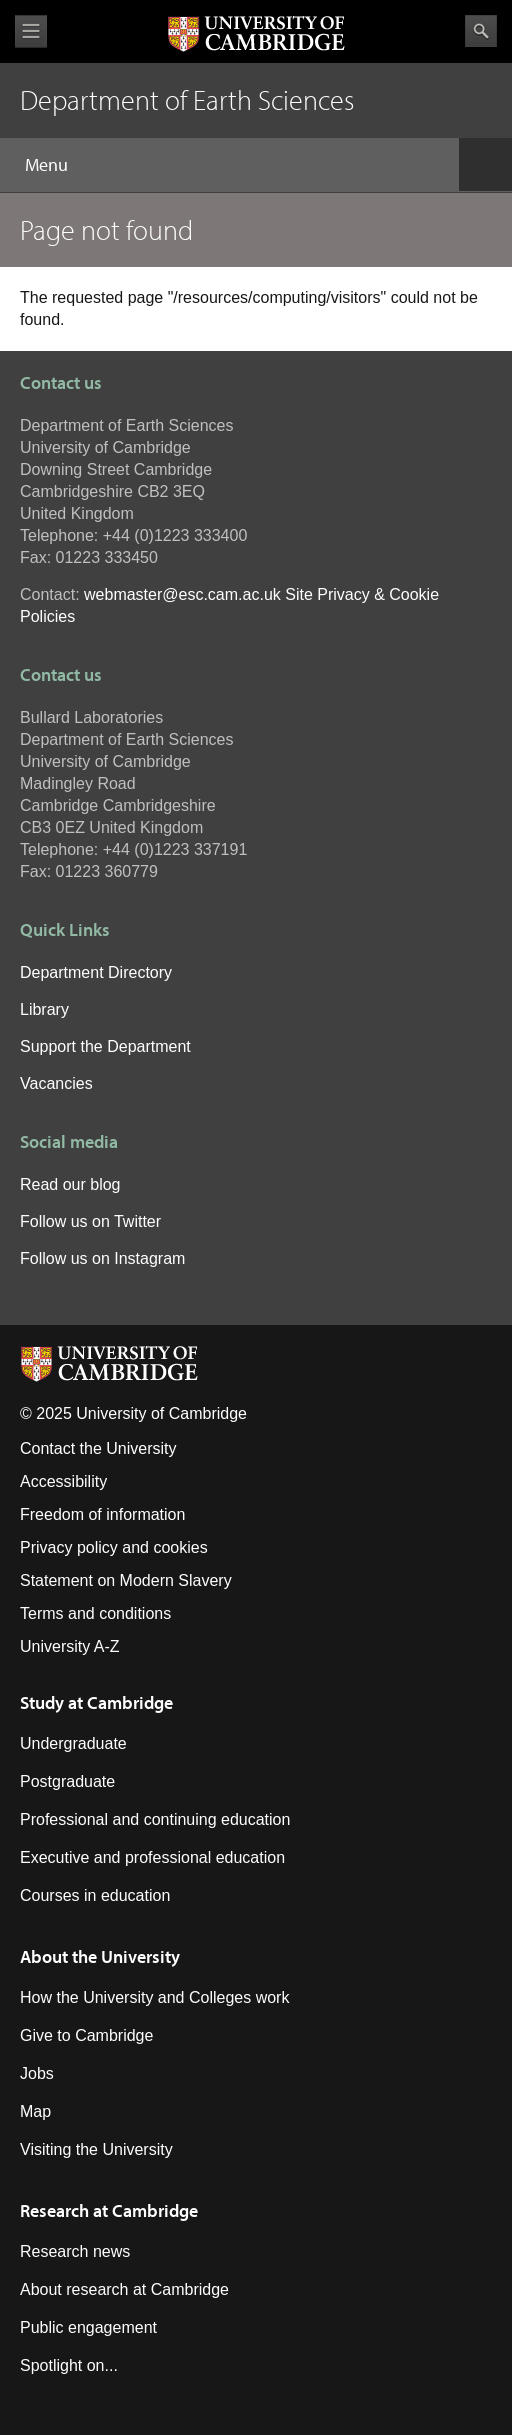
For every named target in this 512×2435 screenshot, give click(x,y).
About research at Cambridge (124, 2289)
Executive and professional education (152, 1857)
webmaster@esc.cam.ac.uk (182, 594)
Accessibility (63, 1481)
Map (35, 2111)
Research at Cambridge (109, 2210)
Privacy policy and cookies (114, 1547)
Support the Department (105, 1046)
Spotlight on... (69, 2365)
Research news (75, 2251)
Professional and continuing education (155, 1819)
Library (44, 1009)
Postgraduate (67, 1781)
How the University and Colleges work (154, 1997)
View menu (31, 31)
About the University (100, 1956)
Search (481, 31)
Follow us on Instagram (102, 1258)
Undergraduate (73, 1743)
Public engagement (88, 2327)
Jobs (37, 2073)
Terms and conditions (95, 1613)
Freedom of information (102, 1514)
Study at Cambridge (96, 1702)
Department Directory (96, 972)
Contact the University (98, 1448)
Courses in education (95, 1895)
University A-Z (70, 1646)
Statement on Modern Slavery (126, 1580)
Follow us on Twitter (90, 1221)
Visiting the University (96, 2149)
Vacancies (56, 1083)
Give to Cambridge (86, 2035)
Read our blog (70, 1184)
